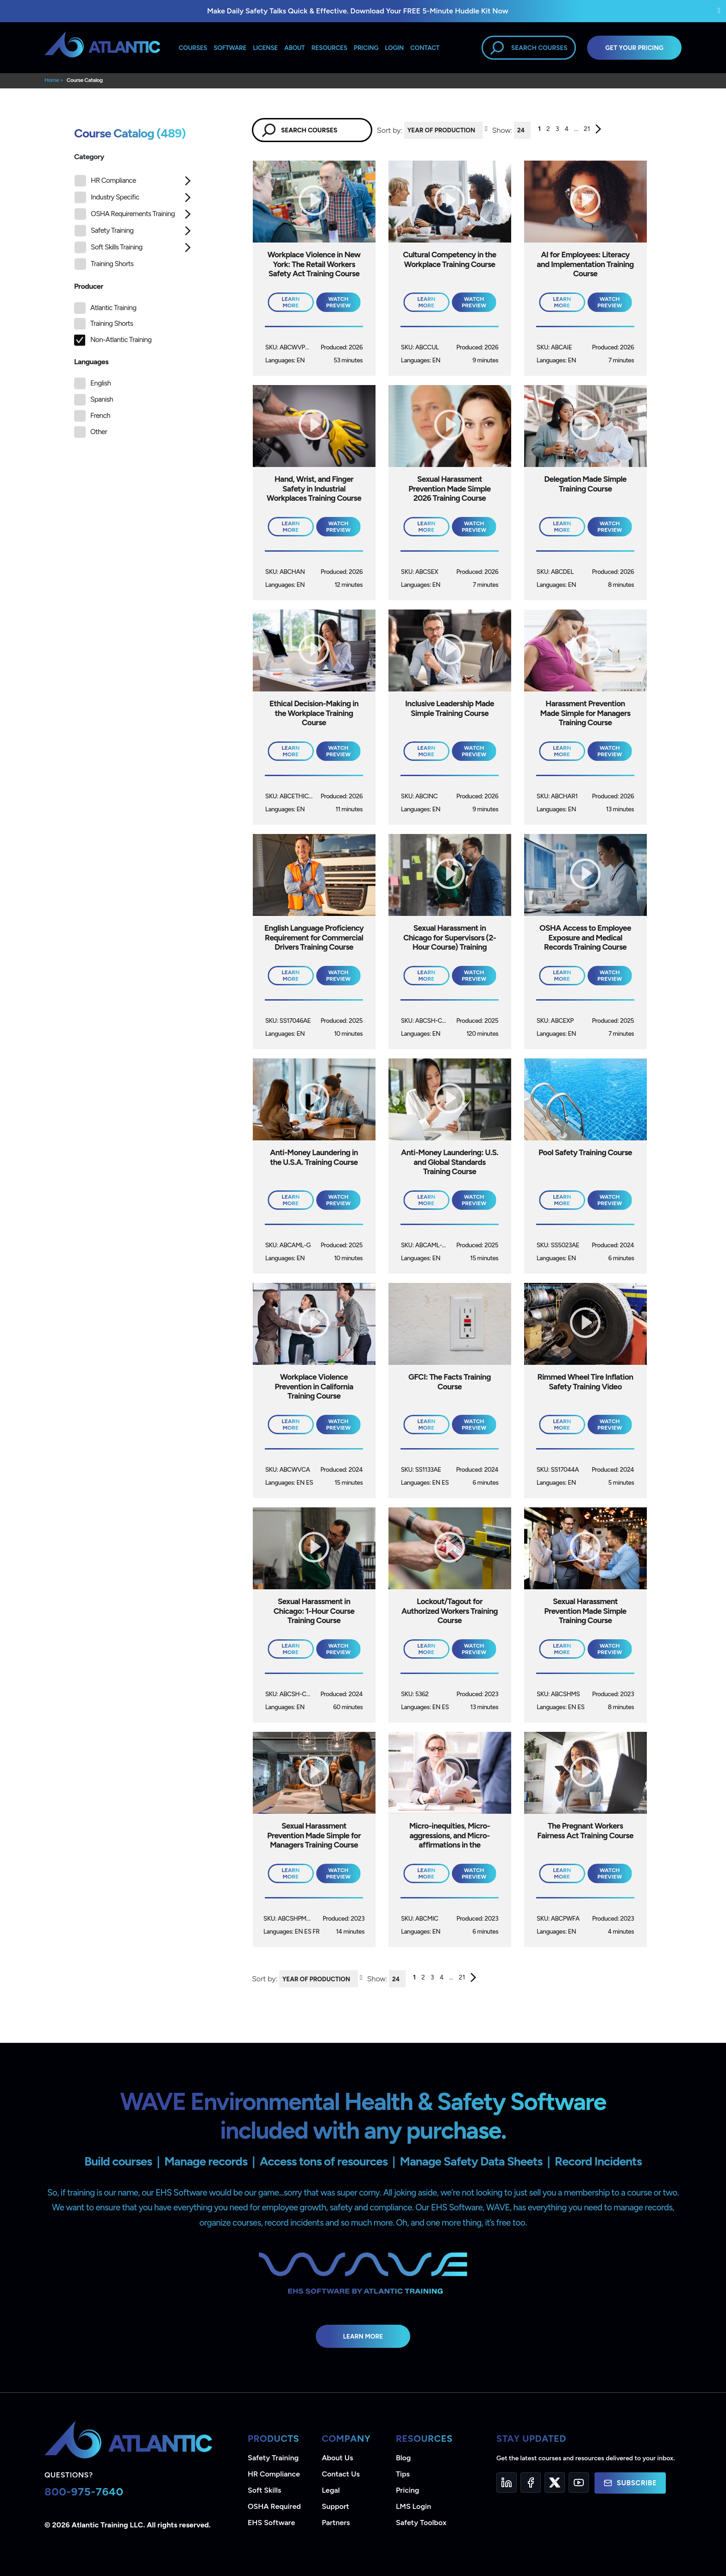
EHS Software (271, 2522)
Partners (336, 2522)
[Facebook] (530, 2482)
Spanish (101, 399)
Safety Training (104, 230)
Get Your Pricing (634, 47)
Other (98, 432)
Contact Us (341, 2474)
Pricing (407, 2490)
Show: (502, 129)
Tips (403, 2474)
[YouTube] (579, 2482)
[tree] (134, 224)
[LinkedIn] (506, 2482)
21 (587, 129)
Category (89, 156)
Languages (91, 361)
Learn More (363, 2336)
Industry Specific (107, 197)
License (265, 47)
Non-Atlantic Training (120, 340)
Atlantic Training (113, 308)
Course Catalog (85, 80)
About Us (337, 2457)
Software (229, 47)
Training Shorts (104, 264)
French (100, 415)
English (100, 383)
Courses (193, 47)
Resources (329, 47)
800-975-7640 (84, 2491)
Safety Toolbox (421, 2522)
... (576, 129)
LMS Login (413, 2506)
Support (335, 2506)
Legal (331, 2490)
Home (51, 80)
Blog (403, 2457)
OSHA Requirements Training (125, 214)
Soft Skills (264, 2490)
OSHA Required (274, 2506)
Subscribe (630, 2483)
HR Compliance (105, 181)
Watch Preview (338, 302)
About (294, 47)
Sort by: (389, 129)
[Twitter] (554, 2482)
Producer (88, 286)
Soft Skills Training (109, 247)
